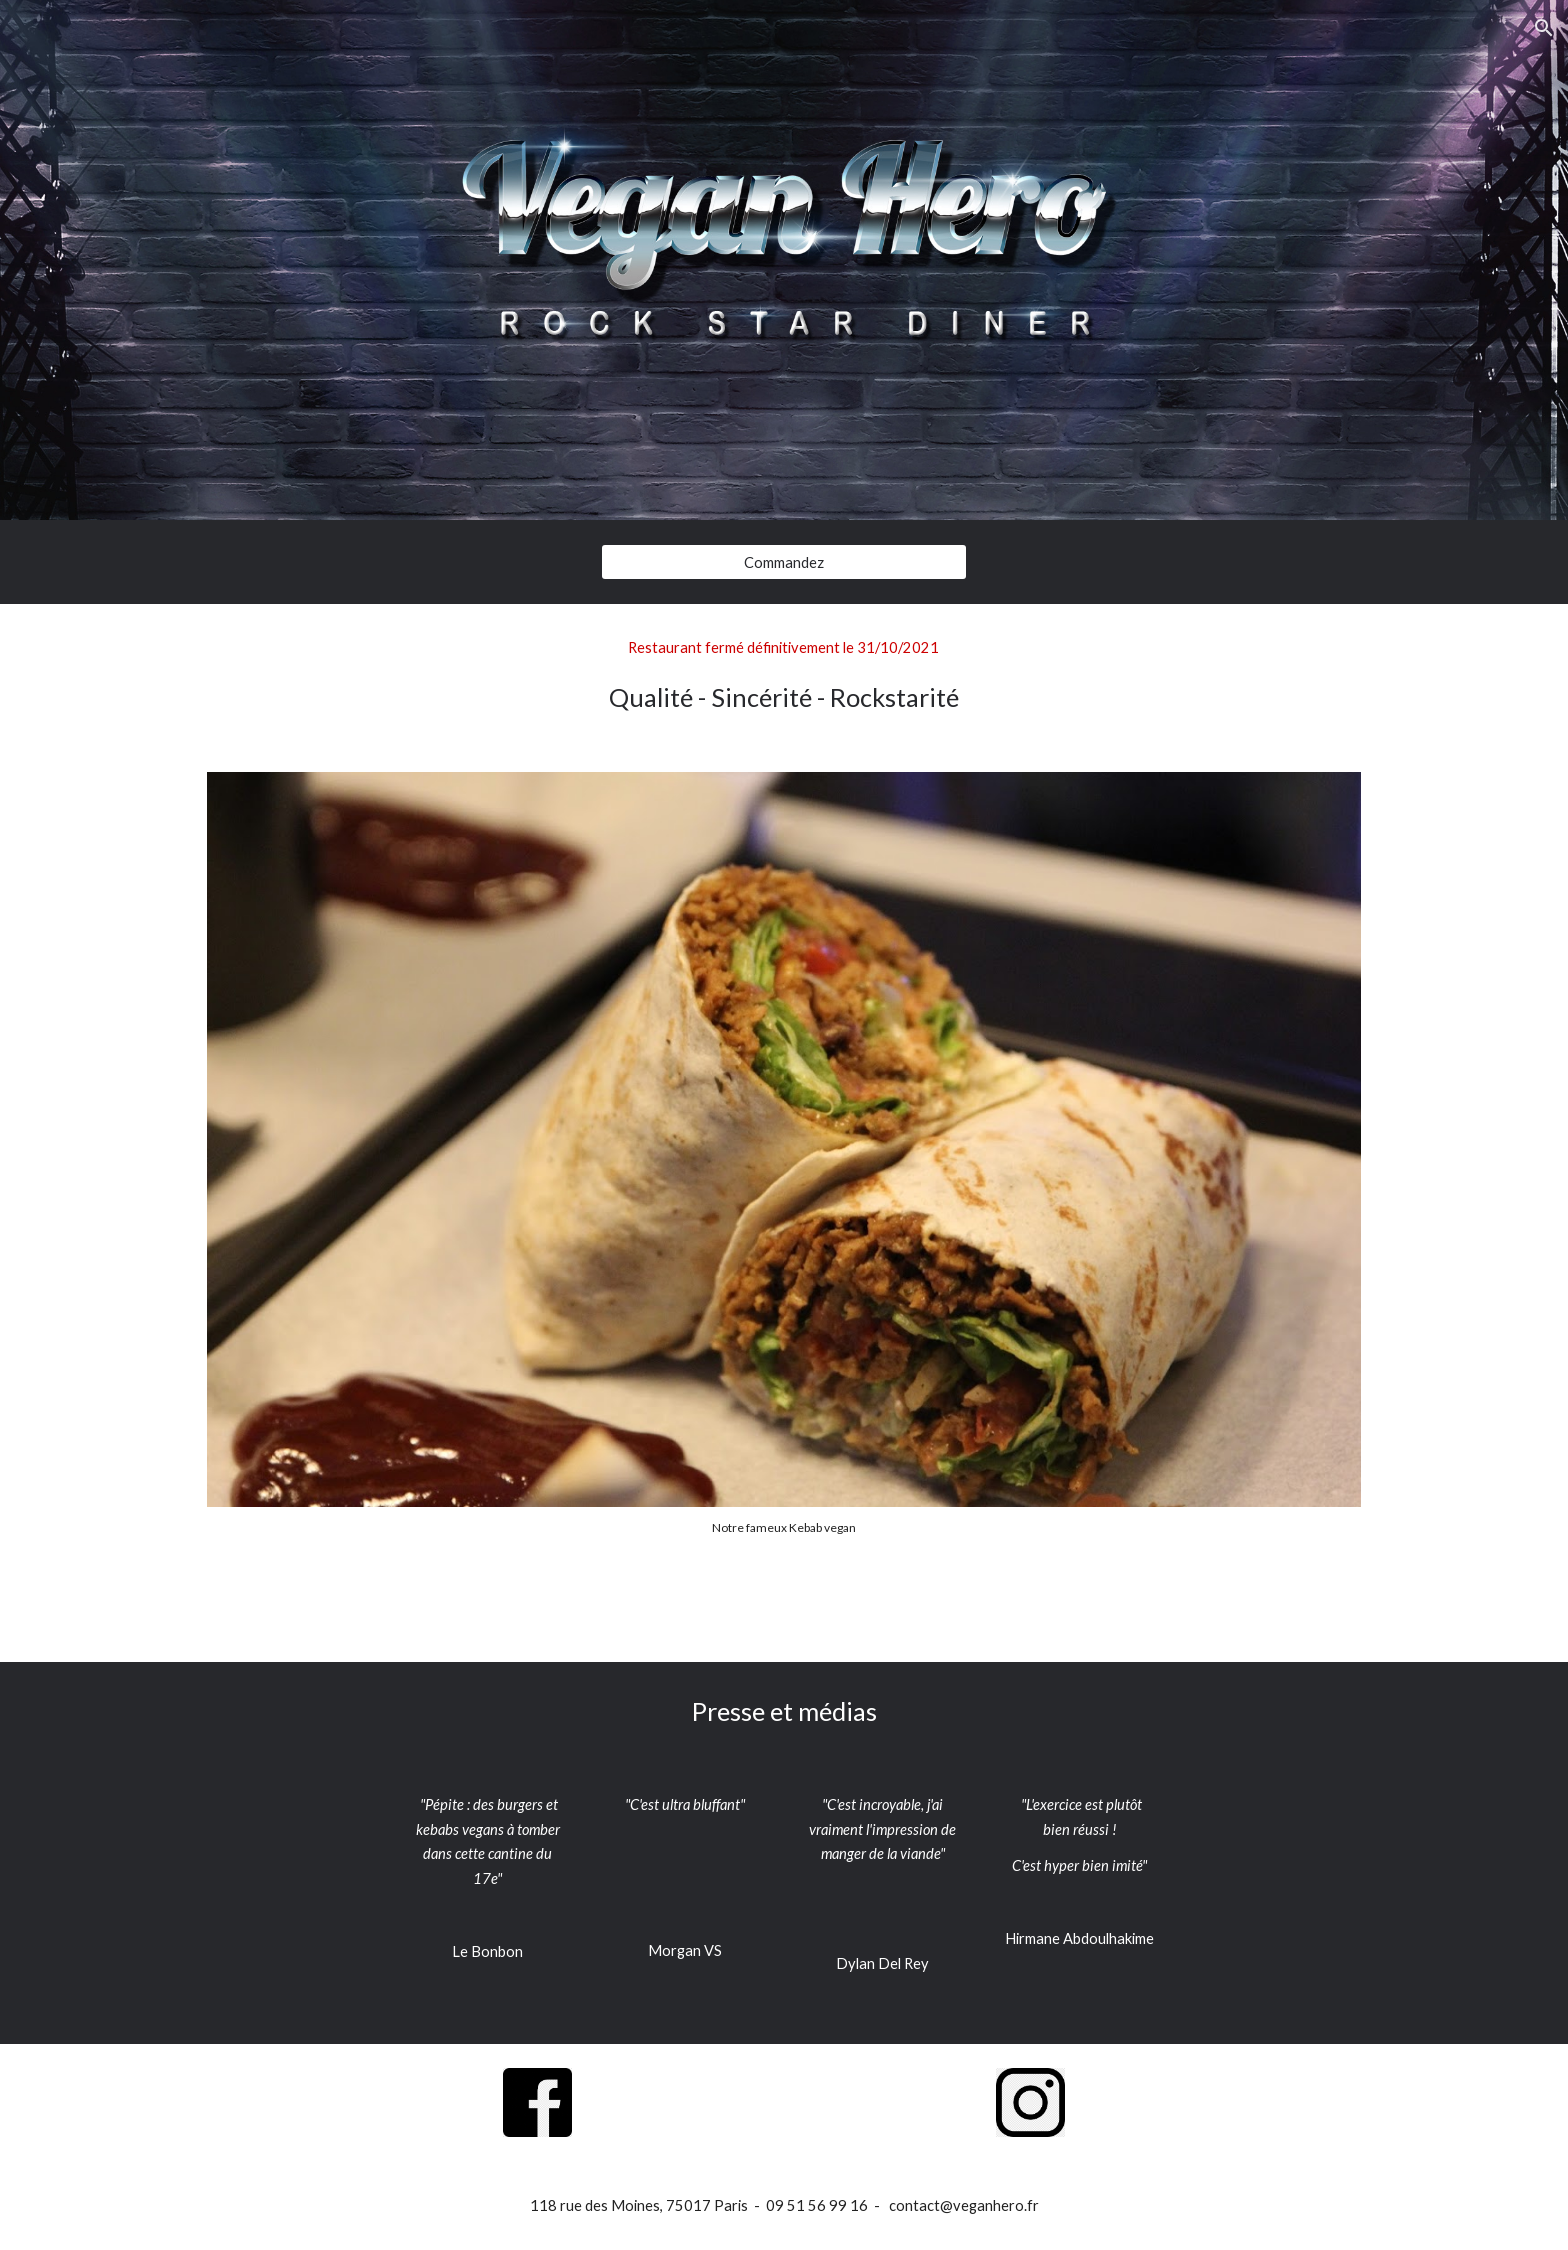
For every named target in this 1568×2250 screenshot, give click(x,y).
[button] (1544, 28)
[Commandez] (783, 562)
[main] (784, 676)
